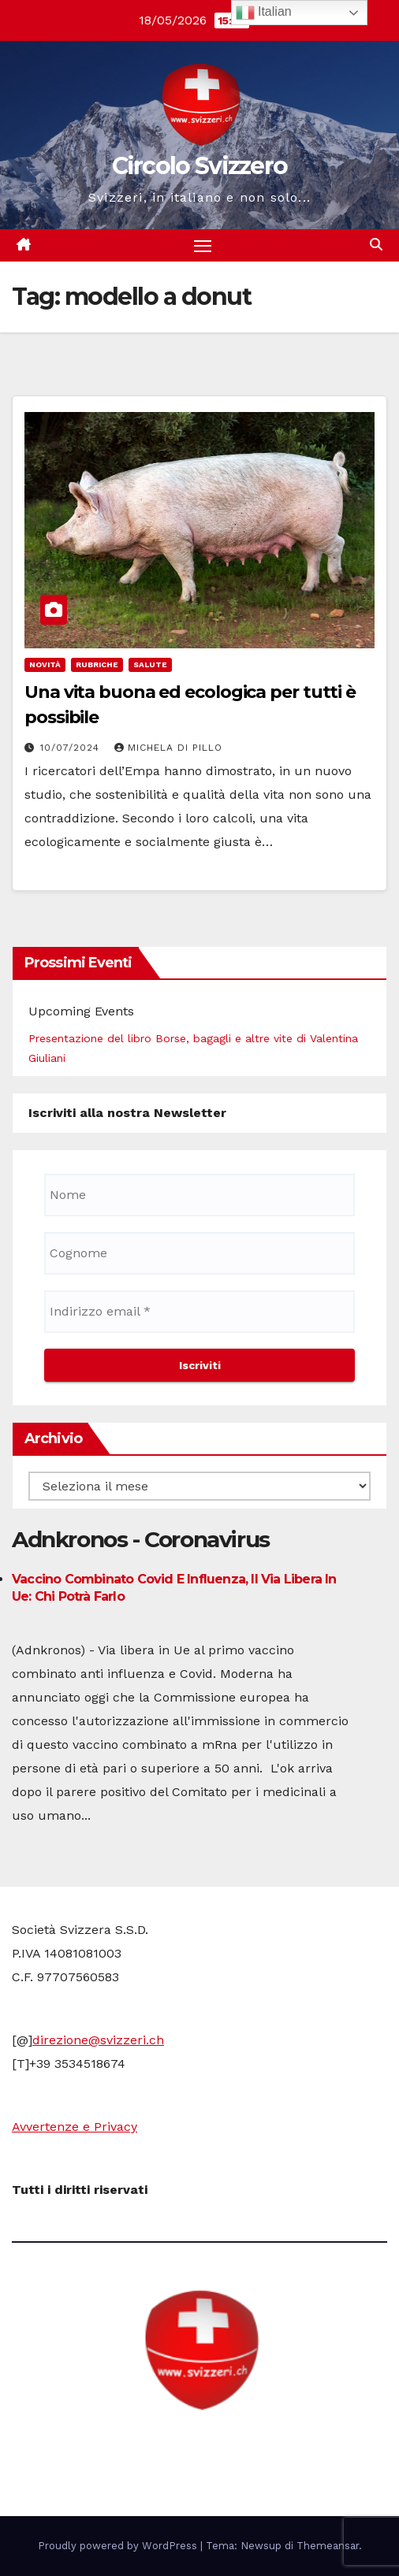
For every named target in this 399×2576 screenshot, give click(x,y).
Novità (45, 664)
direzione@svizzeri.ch (98, 2039)
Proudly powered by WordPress (119, 2546)
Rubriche (97, 664)
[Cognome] (199, 1253)
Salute (150, 664)
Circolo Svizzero (200, 165)
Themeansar (327, 2546)
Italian (264, 12)
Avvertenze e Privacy (74, 2126)
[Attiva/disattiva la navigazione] (202, 246)
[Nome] (199, 1195)
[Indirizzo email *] (199, 1311)
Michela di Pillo (168, 747)
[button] (376, 244)
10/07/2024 (71, 747)
